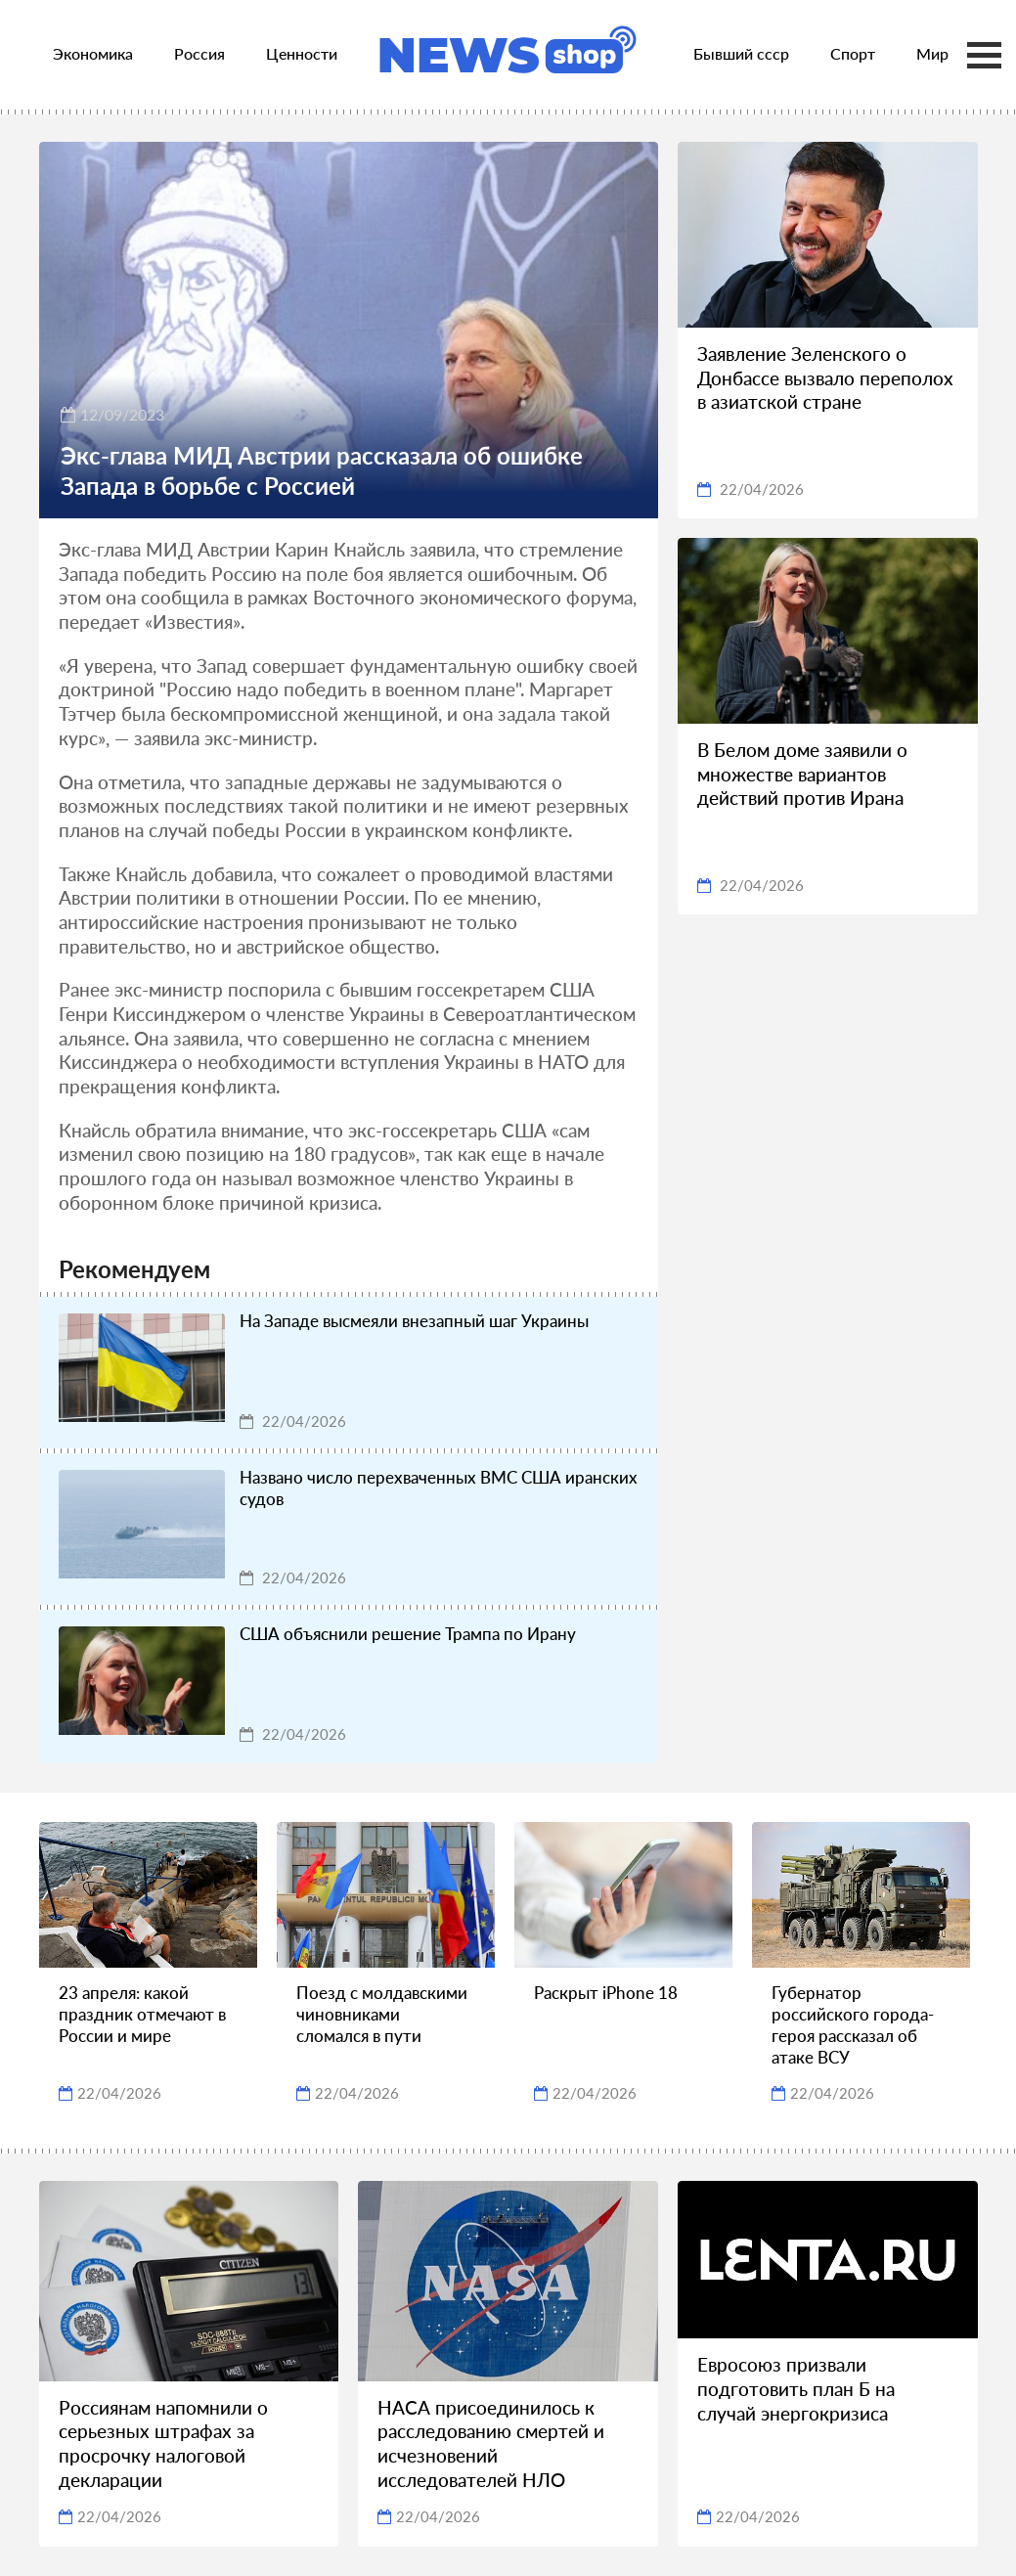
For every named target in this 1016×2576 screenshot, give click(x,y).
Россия (199, 53)
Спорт (852, 53)
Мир (932, 53)
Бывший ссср (741, 53)
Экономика (93, 53)
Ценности (301, 53)
